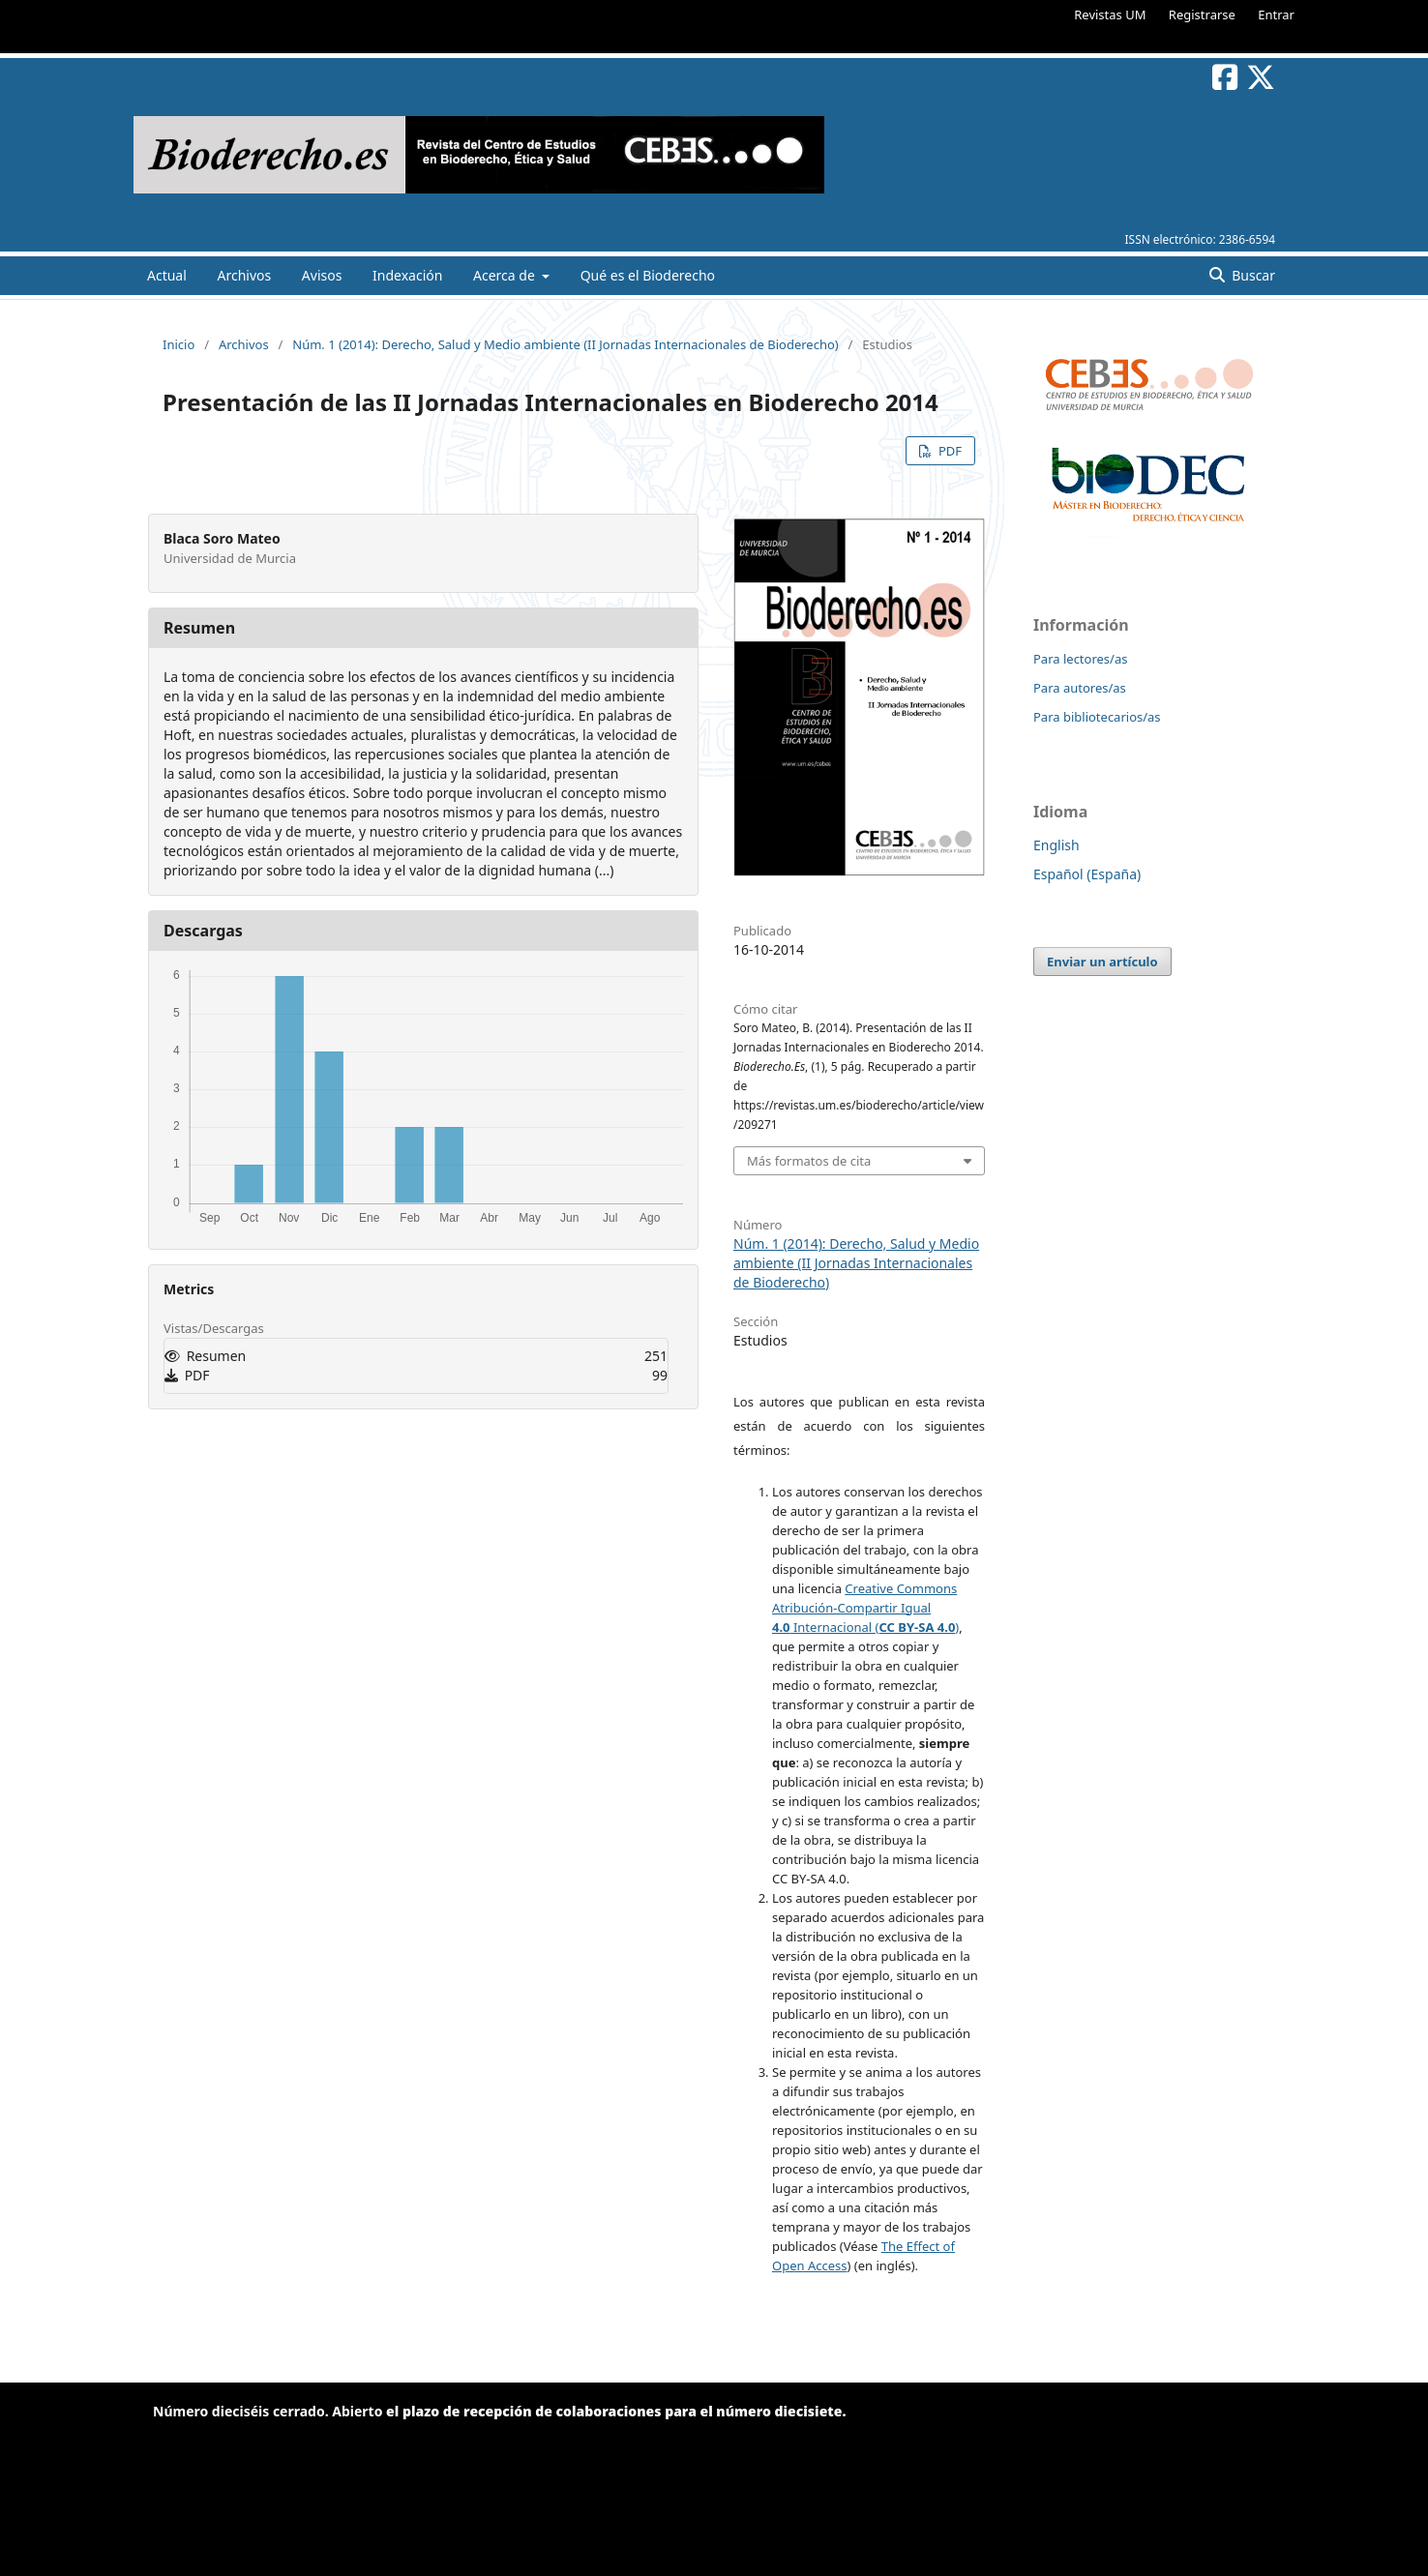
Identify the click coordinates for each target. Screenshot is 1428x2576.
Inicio (178, 344)
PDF (949, 450)
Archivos (244, 275)
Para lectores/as (1080, 658)
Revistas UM (1109, 14)
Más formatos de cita (809, 1161)
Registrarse (1202, 14)
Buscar (1252, 275)
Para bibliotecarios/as (1097, 716)
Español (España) (1087, 874)
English (1056, 845)
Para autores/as (1079, 687)
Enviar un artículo (1102, 961)
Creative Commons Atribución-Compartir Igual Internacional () (865, 1608)
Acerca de (505, 275)
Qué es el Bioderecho (647, 275)
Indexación (407, 275)
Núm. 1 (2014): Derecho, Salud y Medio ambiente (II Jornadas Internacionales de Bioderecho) (565, 344)
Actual (167, 275)
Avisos (322, 275)
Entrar (1276, 14)
